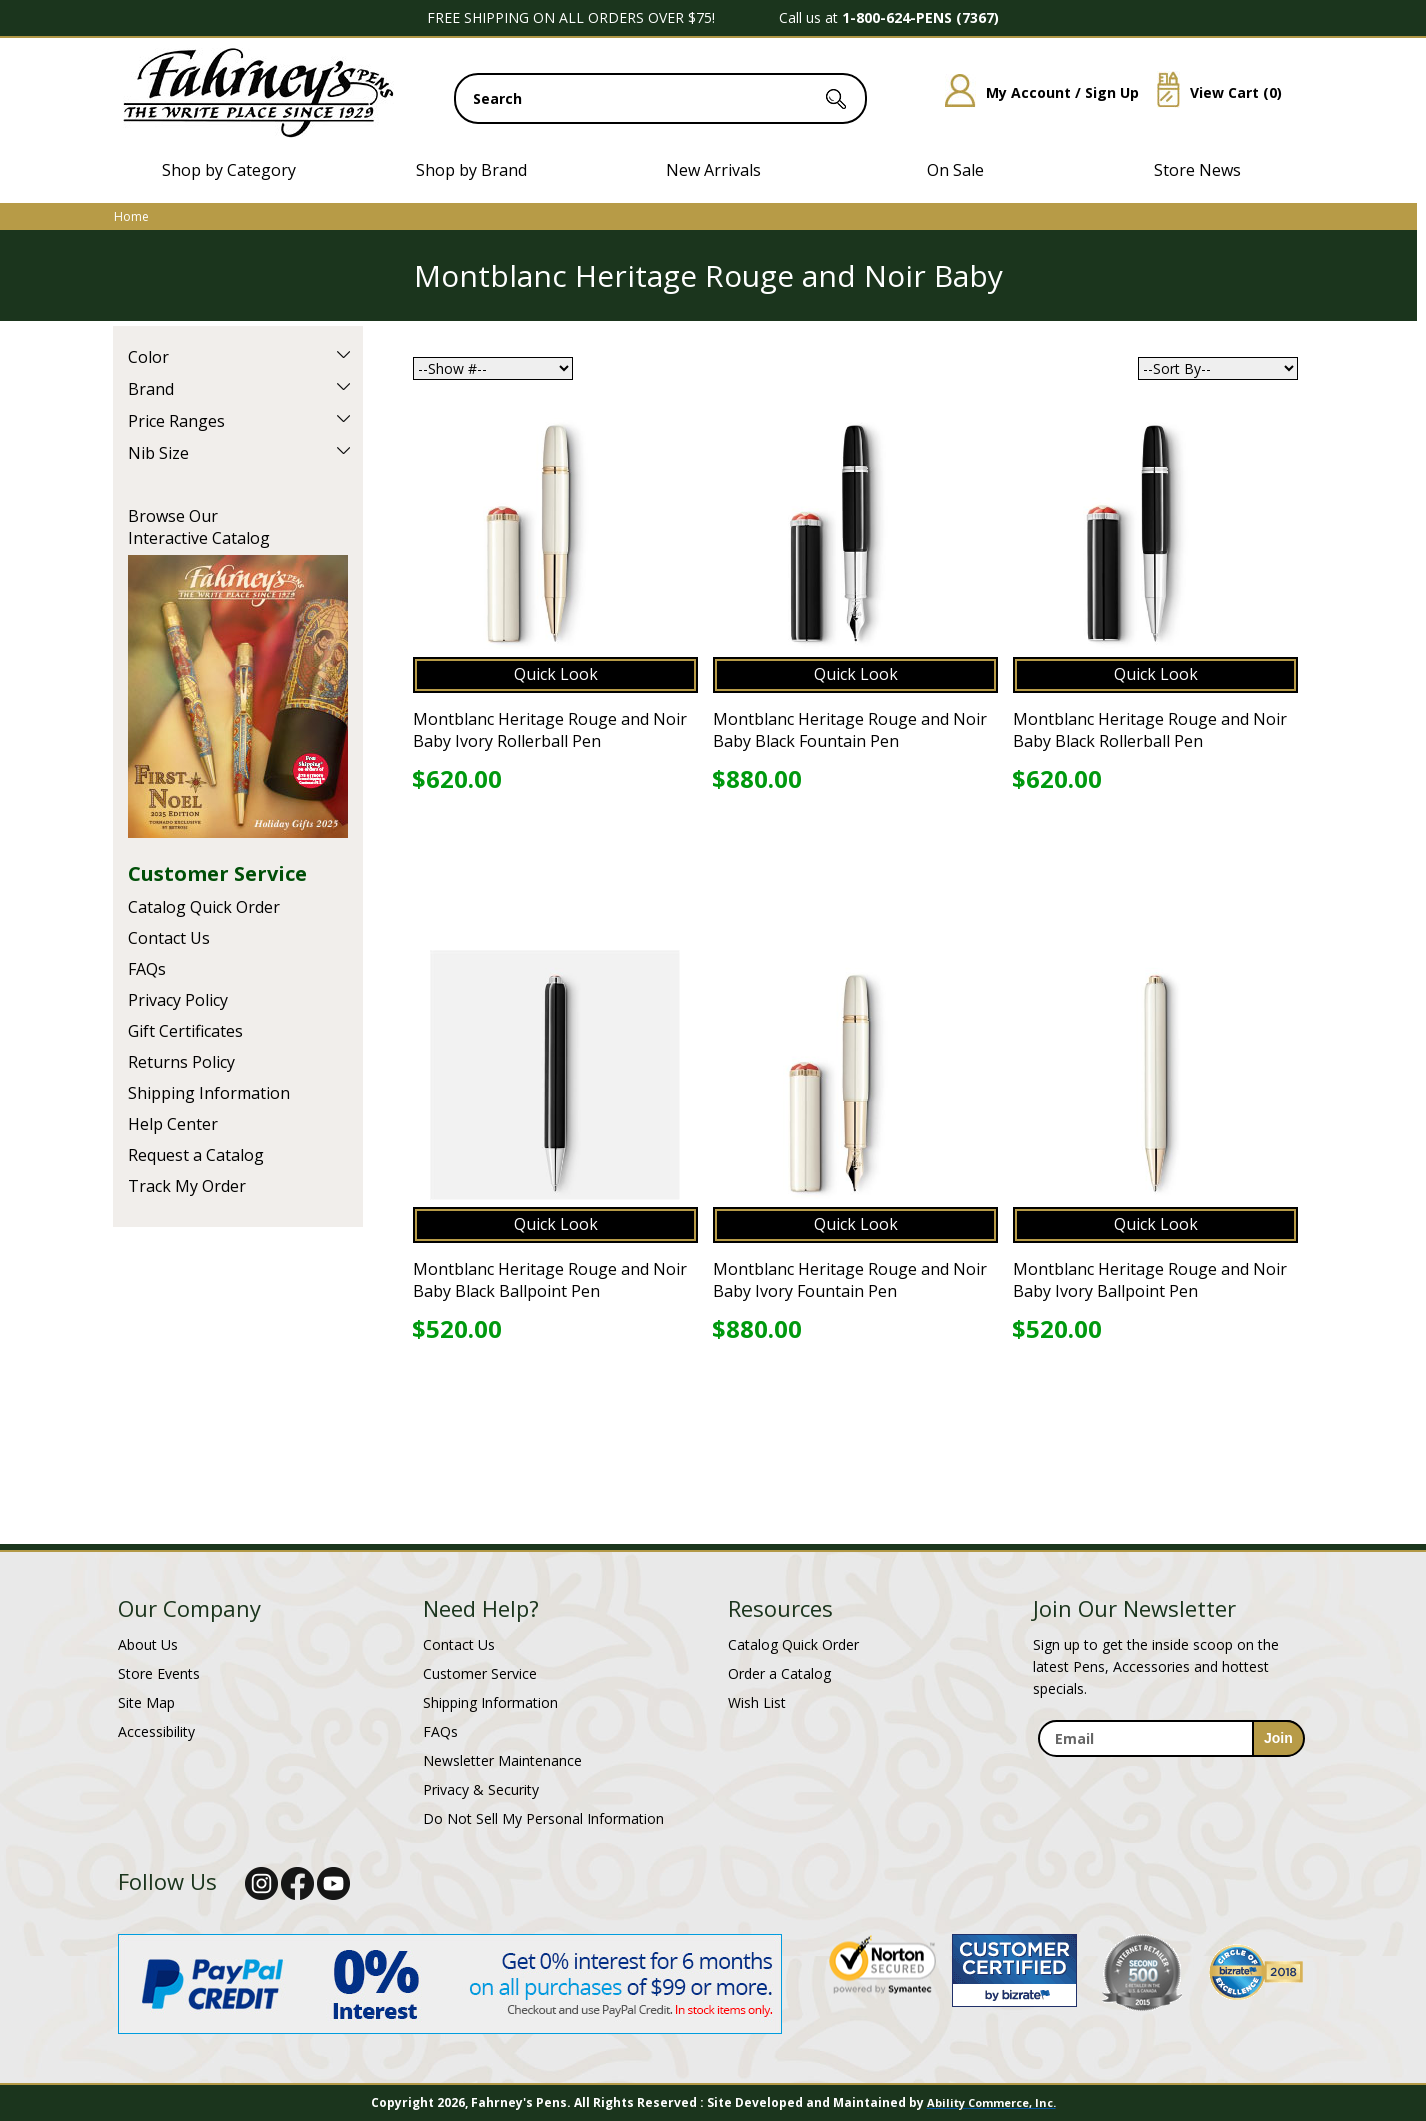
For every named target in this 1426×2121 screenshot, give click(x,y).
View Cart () (1212, 92)
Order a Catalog (779, 1673)
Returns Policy (181, 1062)
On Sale (955, 170)
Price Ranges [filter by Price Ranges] (176, 421)
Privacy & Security (481, 1789)
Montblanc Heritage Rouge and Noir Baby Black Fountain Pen (850, 730)
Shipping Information (209, 1093)
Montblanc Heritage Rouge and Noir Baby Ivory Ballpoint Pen (1150, 1280)
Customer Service (217, 873)
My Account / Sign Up (1034, 92)
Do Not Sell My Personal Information (543, 1818)
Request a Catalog (196, 1155)
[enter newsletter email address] (1171, 1738)
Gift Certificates (185, 1031)
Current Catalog (238, 696)
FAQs (147, 969)
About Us (148, 1644)
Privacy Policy (178, 1000)
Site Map (146, 1702)
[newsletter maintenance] (1170, 1768)
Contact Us (169, 938)
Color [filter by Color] (148, 357)
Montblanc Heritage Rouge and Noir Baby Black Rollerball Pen (1150, 730)
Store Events (159, 1673)
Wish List (757, 1702)
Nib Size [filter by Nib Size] (158, 453)
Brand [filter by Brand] (151, 389)
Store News (1197, 170)
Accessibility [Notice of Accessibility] (156, 1731)
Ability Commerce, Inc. (991, 2102)
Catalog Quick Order (204, 907)
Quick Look (556, 674)
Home (131, 216)
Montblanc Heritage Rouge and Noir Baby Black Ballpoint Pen (550, 1280)
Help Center (173, 1124)
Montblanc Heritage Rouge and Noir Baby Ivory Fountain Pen (850, 1280)
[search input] (660, 98)
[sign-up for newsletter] (1278, 1738)
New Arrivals (713, 170)
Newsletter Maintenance (502, 1760)
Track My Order (187, 1186)
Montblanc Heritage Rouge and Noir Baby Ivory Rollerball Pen (550, 730)
